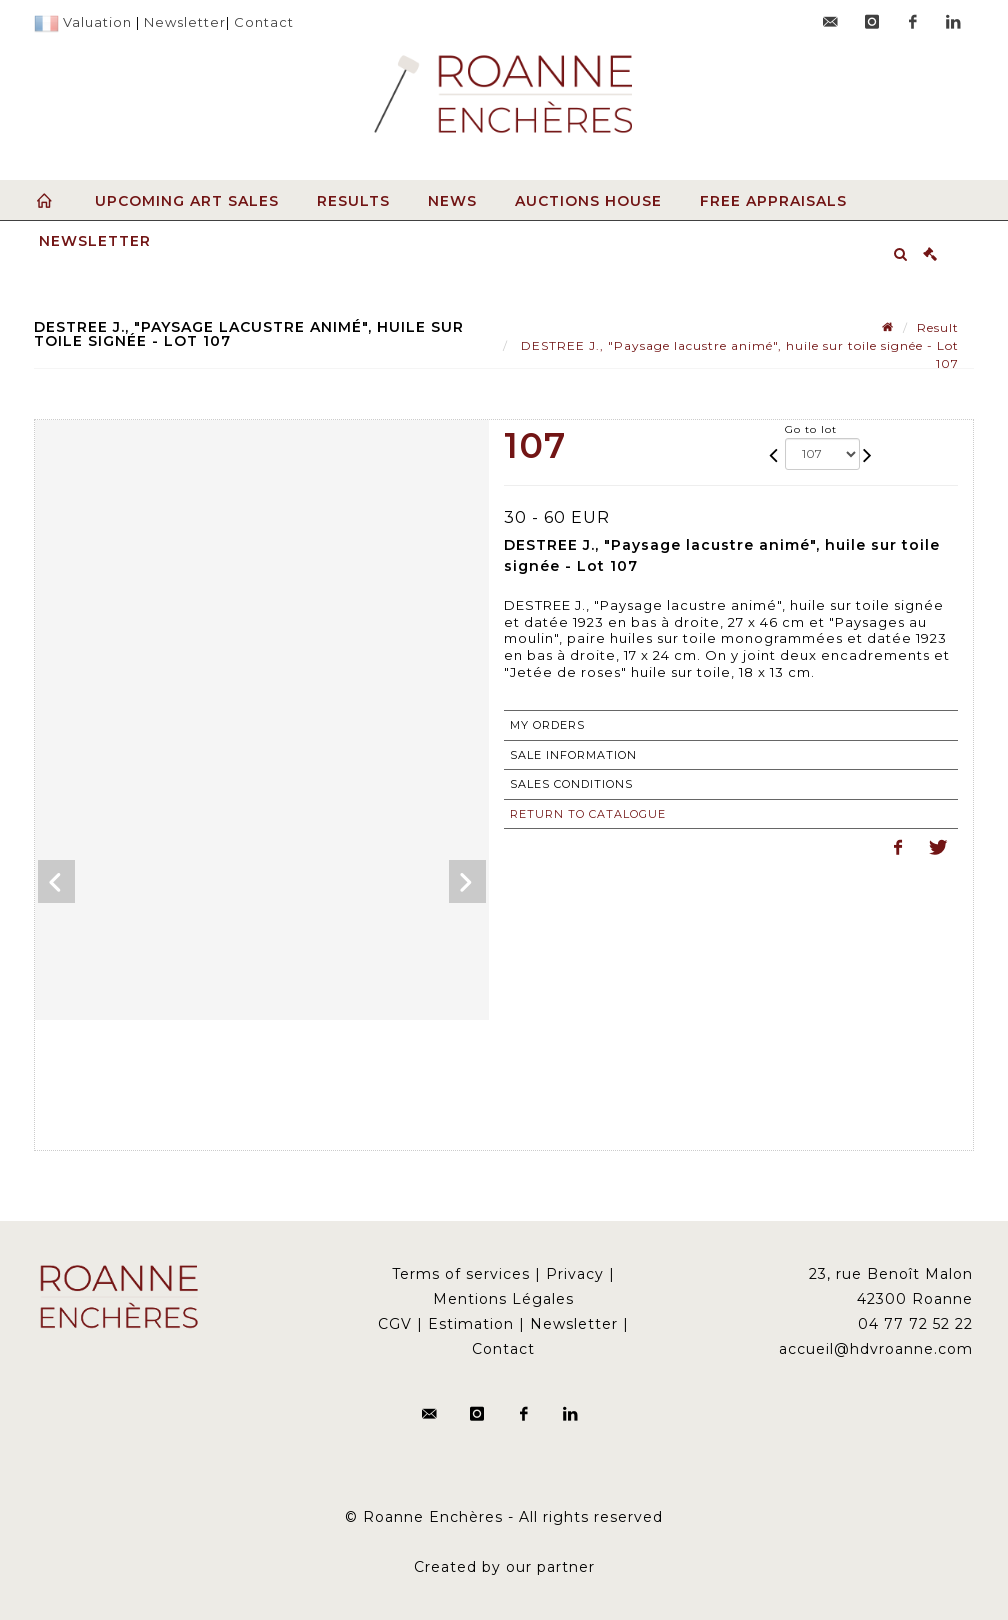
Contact (264, 22)
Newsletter (185, 22)
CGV (395, 1324)
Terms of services (461, 1274)
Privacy (575, 1274)
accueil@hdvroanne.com (876, 1349)
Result (938, 327)
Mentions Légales (503, 1299)
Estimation (471, 1324)
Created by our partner (504, 1567)
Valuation (97, 22)
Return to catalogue (588, 814)
